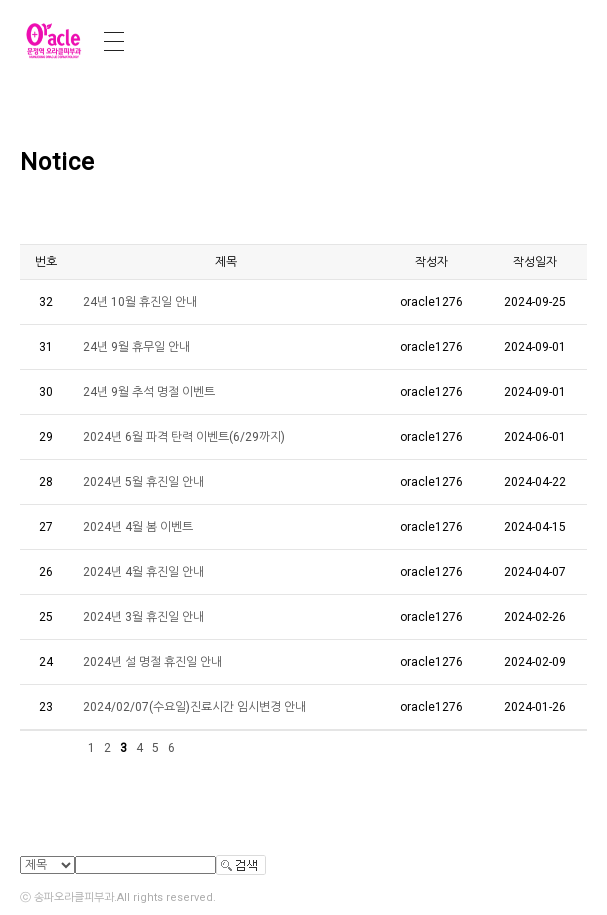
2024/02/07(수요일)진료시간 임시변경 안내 (194, 707)
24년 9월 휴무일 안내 (136, 347)
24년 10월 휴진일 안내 (140, 302)
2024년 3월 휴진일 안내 (143, 617)
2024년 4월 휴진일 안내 (143, 572)
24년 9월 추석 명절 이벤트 (149, 392)
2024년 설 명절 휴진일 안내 (152, 662)
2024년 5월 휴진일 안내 (143, 482)
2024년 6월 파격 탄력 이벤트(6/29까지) (184, 437)
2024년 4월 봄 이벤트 (138, 527)
